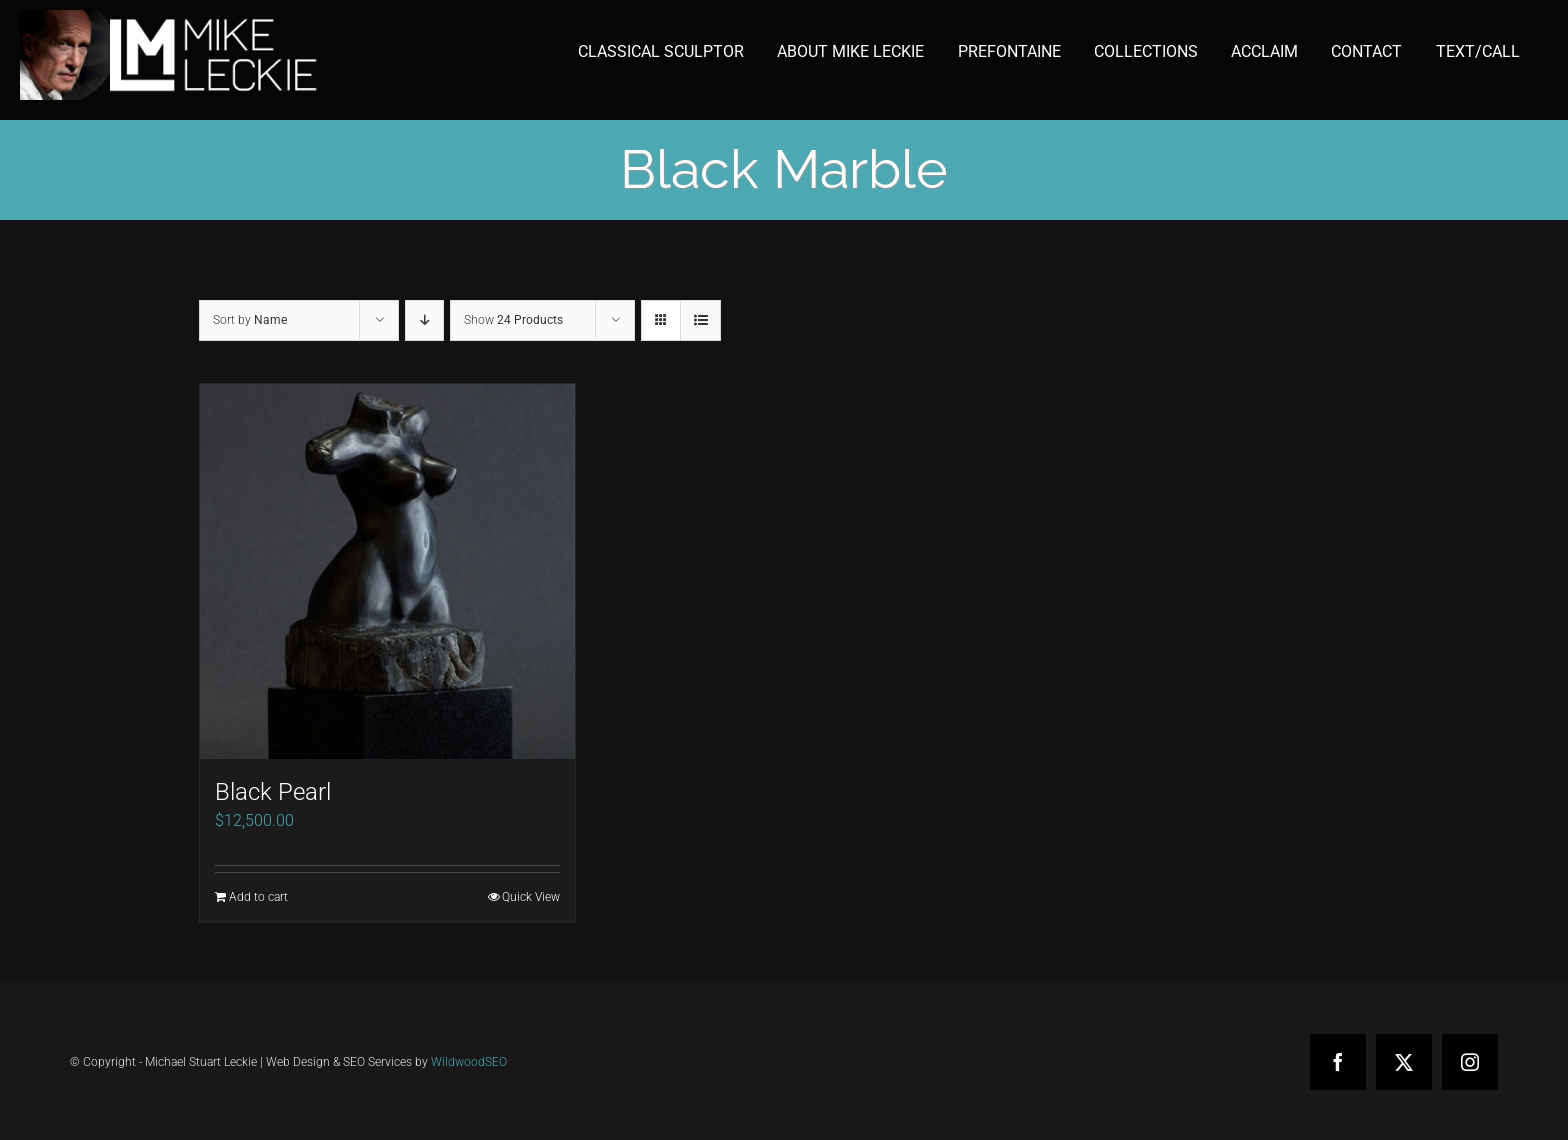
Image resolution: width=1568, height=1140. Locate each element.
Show (513, 320)
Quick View (531, 897)
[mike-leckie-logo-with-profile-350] (170, 17)
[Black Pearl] (387, 571)
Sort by (250, 320)
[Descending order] (424, 320)
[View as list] (700, 320)
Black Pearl (273, 792)
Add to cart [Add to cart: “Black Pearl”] (258, 897)
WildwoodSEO (469, 1062)
